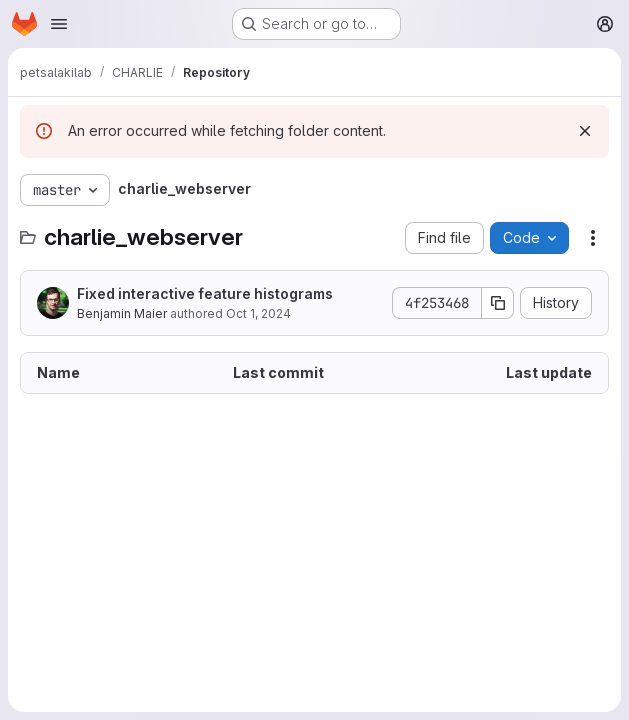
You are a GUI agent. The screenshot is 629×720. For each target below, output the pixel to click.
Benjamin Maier (122, 313)
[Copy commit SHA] (498, 303)
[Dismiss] (585, 131)
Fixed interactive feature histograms (205, 293)
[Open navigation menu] (59, 24)
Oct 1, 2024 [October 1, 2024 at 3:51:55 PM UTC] (258, 313)
